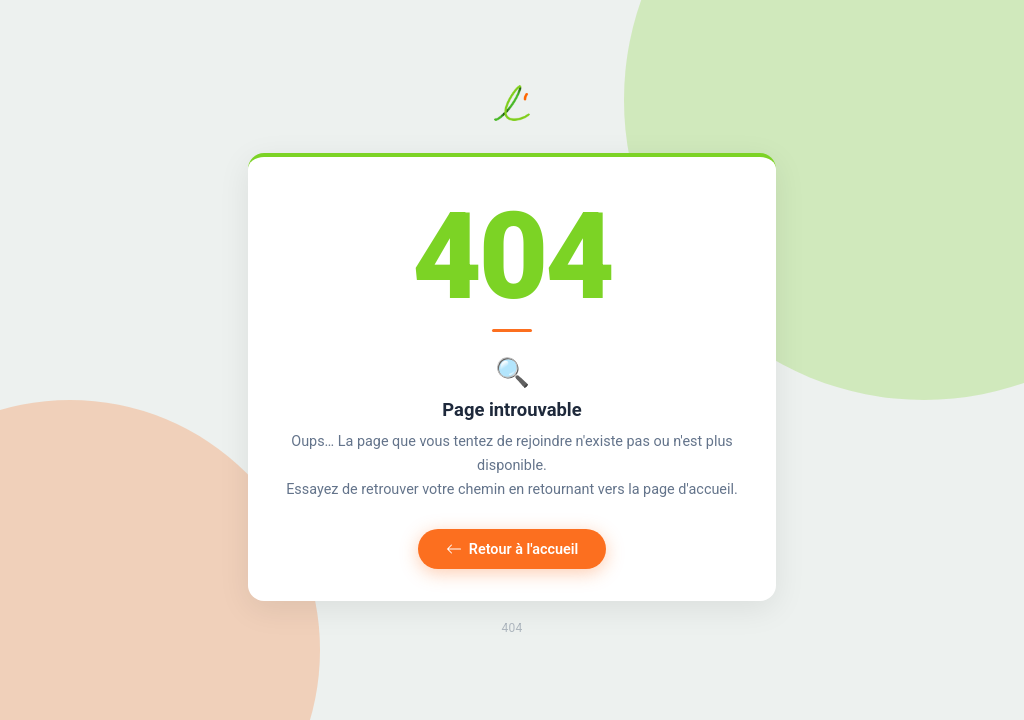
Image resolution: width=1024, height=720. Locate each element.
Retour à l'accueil (512, 549)
